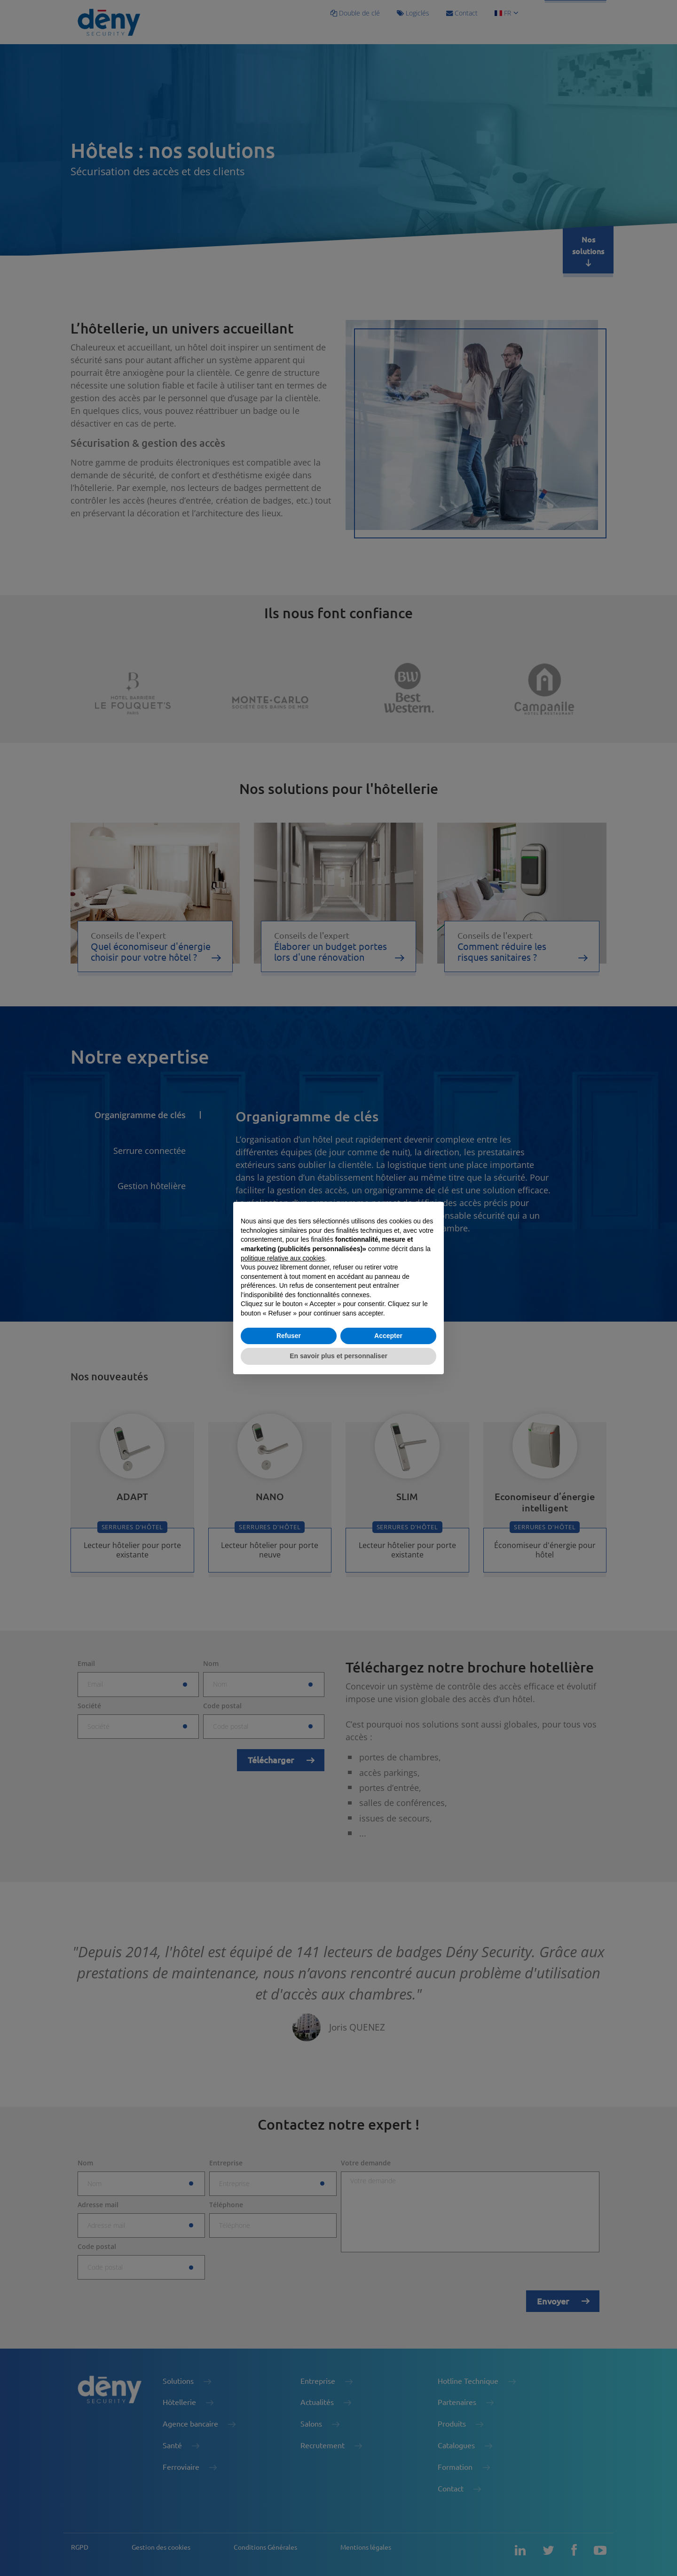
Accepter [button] (388, 1335)
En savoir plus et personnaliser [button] (338, 1356)
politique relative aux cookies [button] (283, 1258)
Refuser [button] (288, 1335)
